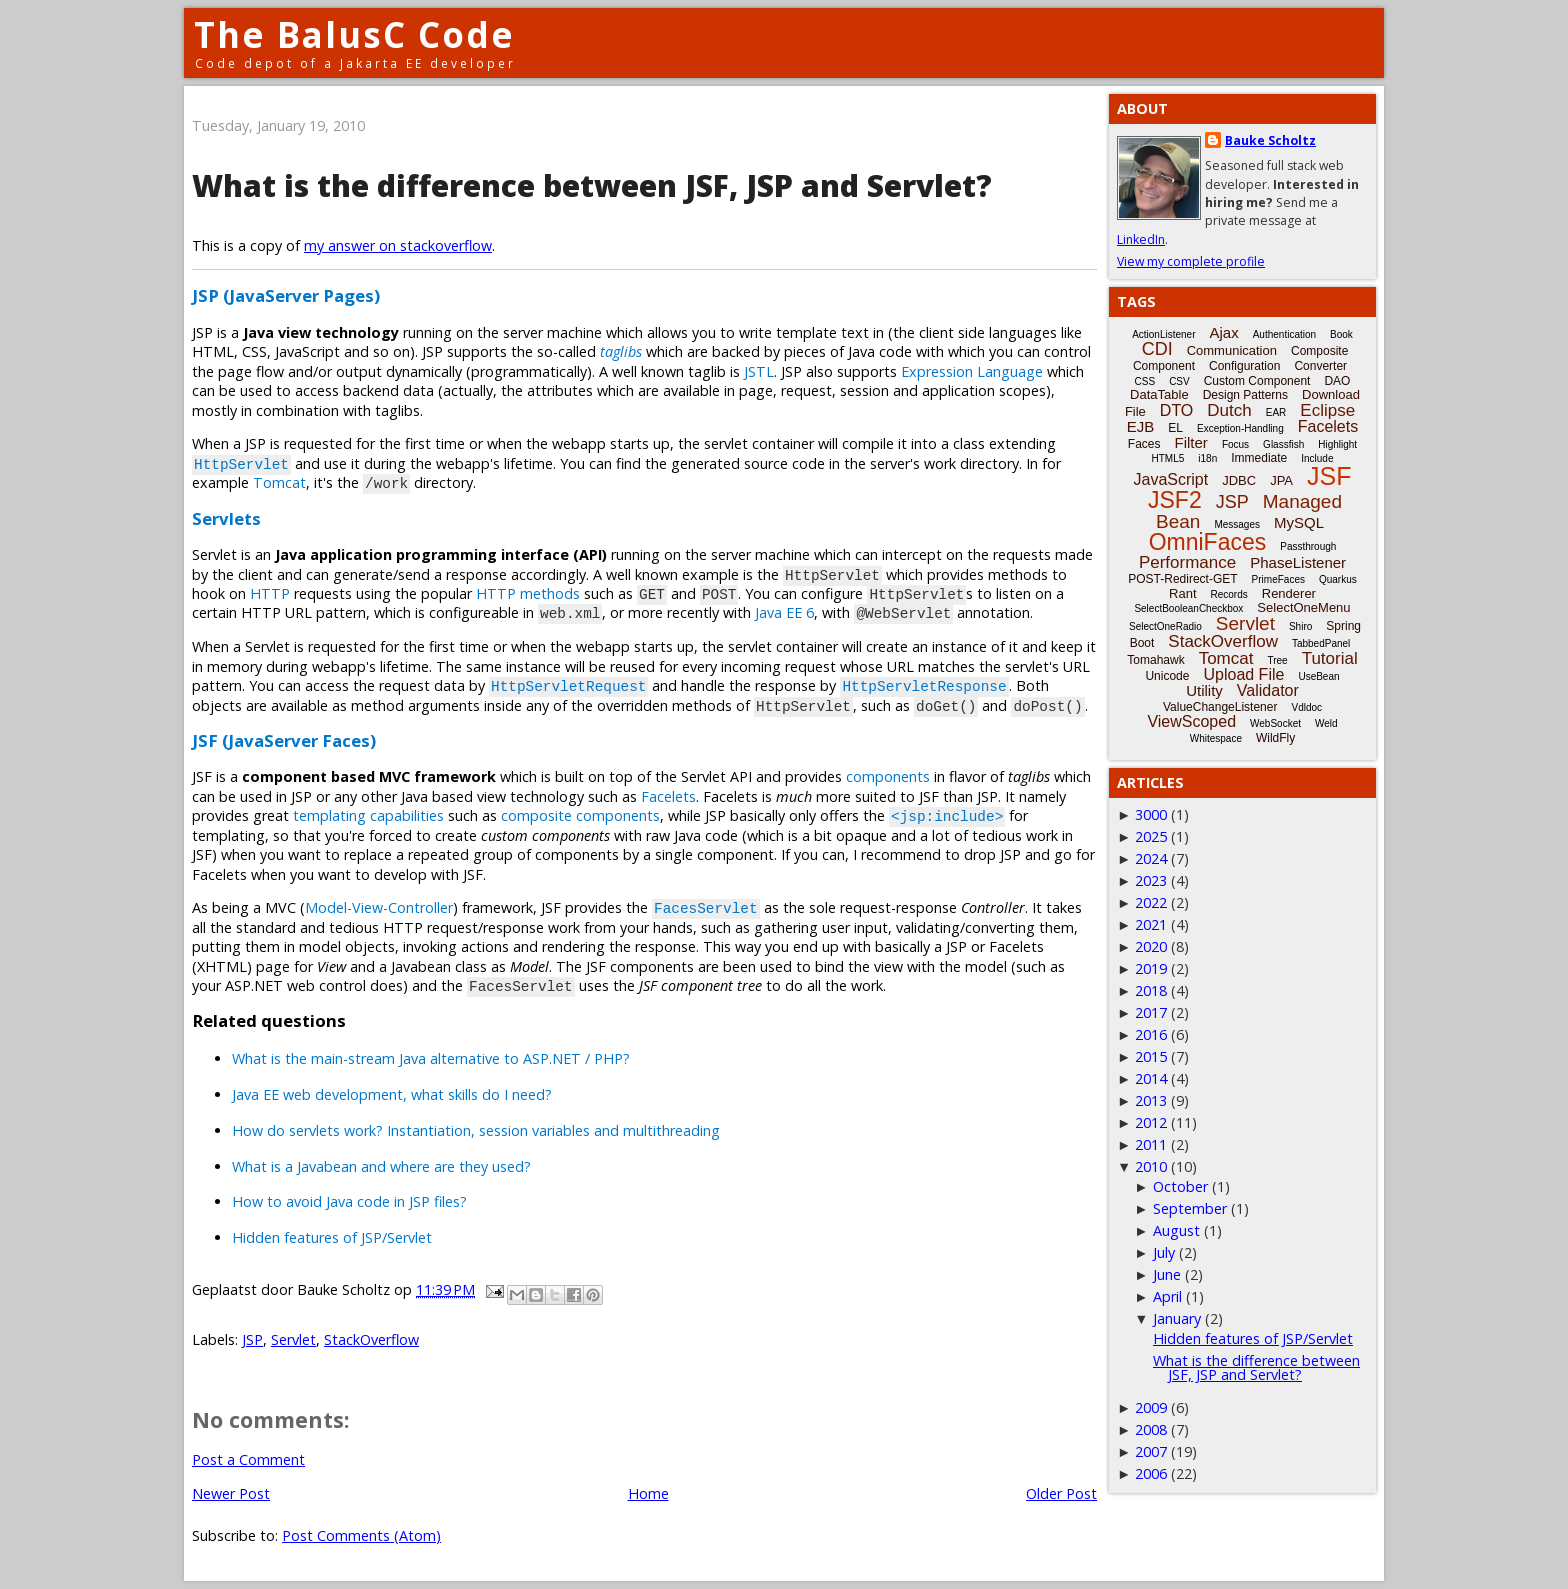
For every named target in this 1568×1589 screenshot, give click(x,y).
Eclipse (1327, 410)
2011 (1151, 1144)
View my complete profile (1191, 261)
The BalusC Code (354, 34)
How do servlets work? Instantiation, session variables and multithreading (476, 1130)
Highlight (1337, 444)
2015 (1151, 1056)
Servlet (293, 1339)
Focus (1235, 444)
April (1167, 1296)
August (1176, 1230)
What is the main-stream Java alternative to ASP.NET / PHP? (431, 1058)
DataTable (1159, 394)
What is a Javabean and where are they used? (381, 1166)
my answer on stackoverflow (398, 245)
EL (1175, 428)
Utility (1204, 690)
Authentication (1284, 334)
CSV (1179, 381)
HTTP (270, 593)
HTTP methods (528, 593)
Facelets (668, 796)
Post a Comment (248, 1459)
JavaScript (1171, 479)
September (1190, 1208)
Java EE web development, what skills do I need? (392, 1094)
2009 (1151, 1407)
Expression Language (972, 371)
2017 (1151, 1012)
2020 (1151, 946)
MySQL (1299, 522)
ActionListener (1163, 334)
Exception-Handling (1240, 428)
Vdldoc (1306, 707)
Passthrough (1308, 546)
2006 (1151, 1473)
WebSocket (1275, 723)
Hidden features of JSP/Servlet (332, 1237)
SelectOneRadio (1165, 626)
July (1164, 1252)
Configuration (1244, 366)
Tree (1277, 660)
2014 (1151, 1078)
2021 (1151, 924)
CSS (1145, 381)
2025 (1151, 836)
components (888, 776)
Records (1229, 594)
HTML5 (1168, 458)
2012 (1151, 1122)
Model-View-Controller (379, 907)
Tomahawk (1155, 660)
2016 (1151, 1034)
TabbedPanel (1321, 643)
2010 (1151, 1166)
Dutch (1229, 410)
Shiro (1300, 626)
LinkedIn (1141, 239)
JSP (252, 1339)
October (1180, 1186)
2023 (1151, 880)
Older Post (1061, 1493)
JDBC (1239, 480)
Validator (1268, 690)
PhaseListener (1298, 562)
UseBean (1318, 676)
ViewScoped (1191, 721)
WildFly (1275, 738)
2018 (1151, 990)
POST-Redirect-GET (1182, 579)
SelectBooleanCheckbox (1188, 608)
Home (648, 1493)
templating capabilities (368, 815)
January (1177, 1318)
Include (1317, 458)
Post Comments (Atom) (361, 1535)
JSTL (759, 371)
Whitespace (1216, 738)
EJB (1141, 426)
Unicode (1167, 676)
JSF (1329, 476)
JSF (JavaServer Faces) (284, 740)
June (1167, 1274)
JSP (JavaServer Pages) (286, 295)
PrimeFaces (1278, 579)
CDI (1157, 349)
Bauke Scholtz (1270, 140)
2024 (1151, 858)
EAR (1276, 412)
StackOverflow (371, 1339)
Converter (1320, 366)
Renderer (1289, 593)
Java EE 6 (784, 612)
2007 (1151, 1451)
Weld (1326, 723)
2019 (1151, 968)
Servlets (226, 518)
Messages (1237, 524)
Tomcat (279, 482)
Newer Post (231, 1493)
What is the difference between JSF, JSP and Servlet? (592, 185)
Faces (1144, 444)
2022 (1151, 902)
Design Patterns (1245, 395)
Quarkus (1338, 579)
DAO (1337, 381)
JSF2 (1175, 500)
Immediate (1259, 458)
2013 (1151, 1100)
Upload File (1243, 674)
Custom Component (1257, 381)
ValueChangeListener (1220, 707)
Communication (1232, 350)
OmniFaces (1208, 542)
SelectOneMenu (1303, 607)
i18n (1207, 458)
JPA (1281, 480)
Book (1341, 334)
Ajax (1224, 332)
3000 (1151, 814)
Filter (1191, 442)
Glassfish (1283, 444)
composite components (580, 815)
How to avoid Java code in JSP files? (349, 1201)
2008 (1151, 1429)
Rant (1182, 593)
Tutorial (1330, 658)
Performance (1187, 562)
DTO (1176, 410)
